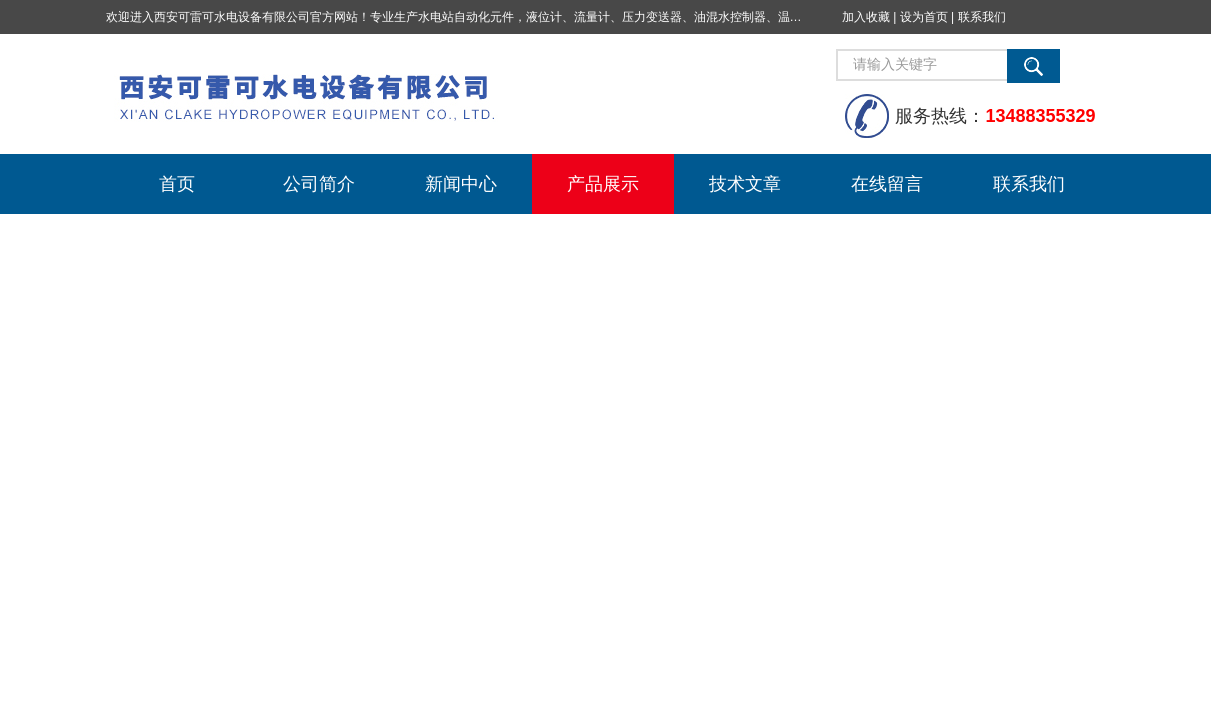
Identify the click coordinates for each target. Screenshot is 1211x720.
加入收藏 (866, 17)
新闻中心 (461, 184)
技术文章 (745, 184)
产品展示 (603, 184)
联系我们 (982, 17)
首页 (177, 184)
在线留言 (887, 184)
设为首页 (924, 17)
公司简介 (319, 184)
